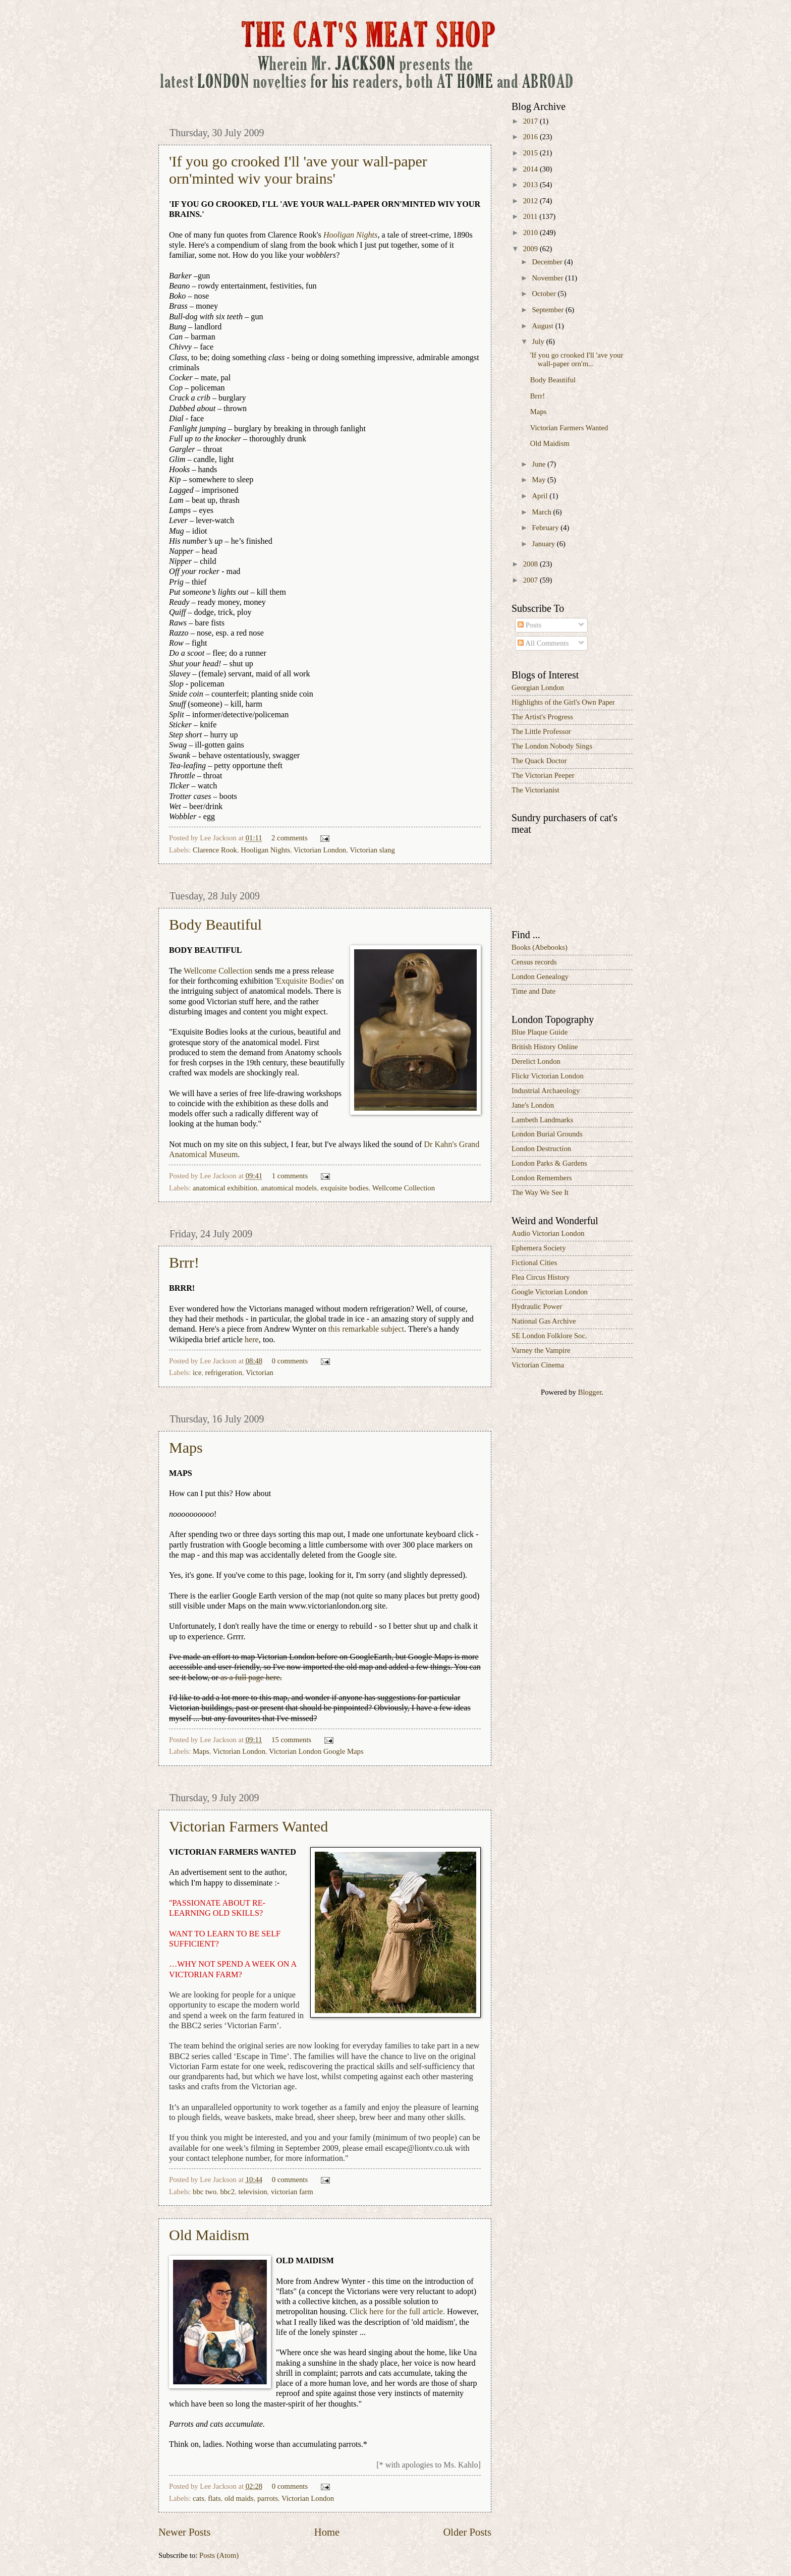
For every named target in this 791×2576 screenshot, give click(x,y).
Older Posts (467, 2532)
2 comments (289, 838)
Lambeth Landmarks (542, 1120)
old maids (239, 2498)
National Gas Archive (544, 1321)
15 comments (291, 1740)
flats (214, 2498)
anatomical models (289, 1188)
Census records (534, 962)
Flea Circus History (541, 1277)
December (548, 262)
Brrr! (184, 1262)
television (252, 2192)
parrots (267, 2498)
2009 (531, 249)
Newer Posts (184, 2532)
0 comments (290, 1361)
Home (327, 2532)
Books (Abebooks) (540, 947)
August (543, 326)
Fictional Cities (534, 1262)
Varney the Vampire (541, 1350)
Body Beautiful (215, 924)
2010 (531, 232)
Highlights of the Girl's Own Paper (563, 702)
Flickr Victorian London (548, 1076)
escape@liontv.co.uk (419, 2148)
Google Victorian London (550, 1292)
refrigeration (224, 1372)
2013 (531, 185)
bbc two (204, 2192)
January (544, 544)
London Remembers (542, 1178)
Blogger (590, 1392)
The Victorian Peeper (543, 775)
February (546, 528)
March (542, 512)
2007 (531, 580)
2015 (531, 153)
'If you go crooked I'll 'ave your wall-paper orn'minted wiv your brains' (298, 170)
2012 (531, 201)
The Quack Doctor (539, 761)
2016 (531, 137)
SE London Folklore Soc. (549, 1336)
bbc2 (227, 2192)
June (539, 464)
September (549, 310)
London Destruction (541, 1148)
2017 (531, 121)
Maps (186, 1447)
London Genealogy (540, 976)
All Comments (543, 643)
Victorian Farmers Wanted (248, 1826)
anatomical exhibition (225, 1188)
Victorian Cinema (538, 1365)
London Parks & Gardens (549, 1163)
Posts (529, 625)
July (539, 341)
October (544, 294)
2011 (531, 216)
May (539, 480)
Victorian (259, 1372)
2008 (531, 564)
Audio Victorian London (548, 1233)
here (252, 1339)
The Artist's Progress (542, 717)
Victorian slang (372, 850)
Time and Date (533, 991)
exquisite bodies (344, 1188)
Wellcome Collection (218, 971)
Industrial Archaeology (546, 1090)
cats (198, 2498)
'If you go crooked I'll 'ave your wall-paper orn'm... (577, 359)
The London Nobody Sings (552, 746)
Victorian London (320, 850)
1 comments (290, 1176)
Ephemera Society (539, 1248)
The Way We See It (540, 1192)
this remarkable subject (366, 1329)
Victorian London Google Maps (316, 1751)
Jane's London (533, 1105)
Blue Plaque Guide (540, 1032)
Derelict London (536, 1061)
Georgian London (538, 687)
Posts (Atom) (219, 2555)
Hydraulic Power (537, 1306)
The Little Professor (541, 731)
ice (197, 1372)
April (540, 496)
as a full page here (250, 1677)
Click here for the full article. (397, 2311)
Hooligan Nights (265, 850)
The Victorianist (535, 790)
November (548, 278)
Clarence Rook (215, 850)
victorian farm (292, 2192)
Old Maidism (209, 2234)
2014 (531, 169)
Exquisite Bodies (304, 981)
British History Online (545, 1047)
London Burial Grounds (547, 1134)
